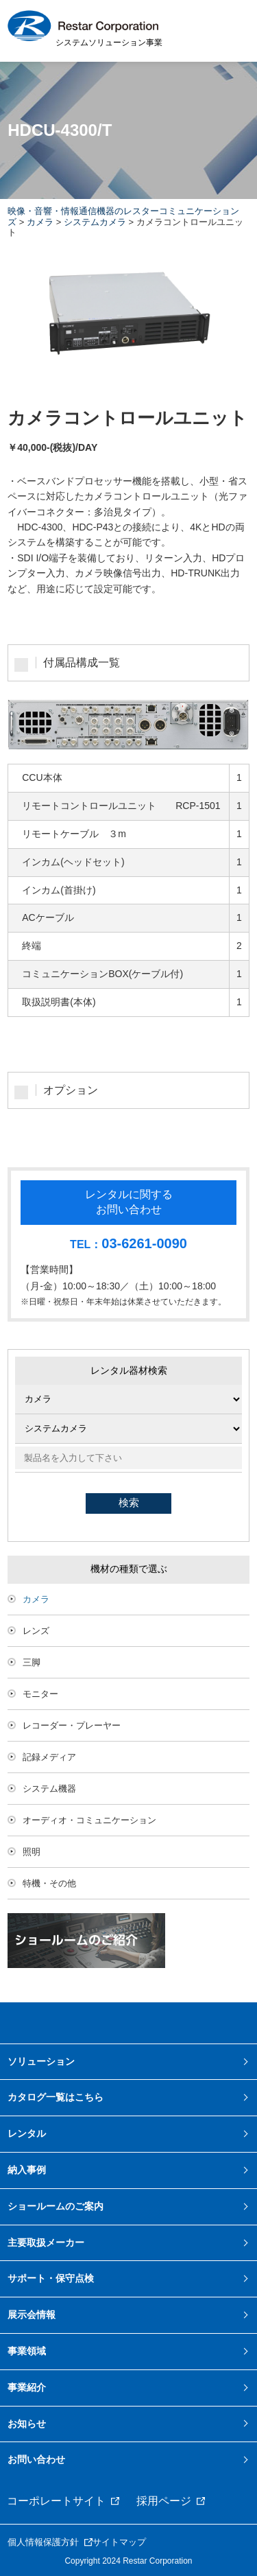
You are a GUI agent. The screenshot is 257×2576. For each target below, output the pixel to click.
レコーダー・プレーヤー (72, 1725)
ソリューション (41, 2061)
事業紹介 (27, 2387)
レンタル (27, 2133)
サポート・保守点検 (51, 2278)
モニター (40, 1694)
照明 (31, 1852)
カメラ (40, 222)
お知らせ (27, 2423)
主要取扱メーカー (46, 2242)
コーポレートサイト (56, 2501)
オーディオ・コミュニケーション (89, 1820)
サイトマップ (119, 2542)
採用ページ (163, 2501)
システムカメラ (95, 222)
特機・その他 (49, 1883)
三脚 (31, 1662)
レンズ (36, 1631)
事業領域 (27, 2350)
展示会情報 (32, 2314)
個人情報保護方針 (43, 2542)
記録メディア (49, 1757)
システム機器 (49, 1788)
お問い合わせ (36, 2459)
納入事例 (27, 2169)
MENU (229, 30)
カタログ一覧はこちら (55, 2097)
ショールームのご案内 (55, 2206)
